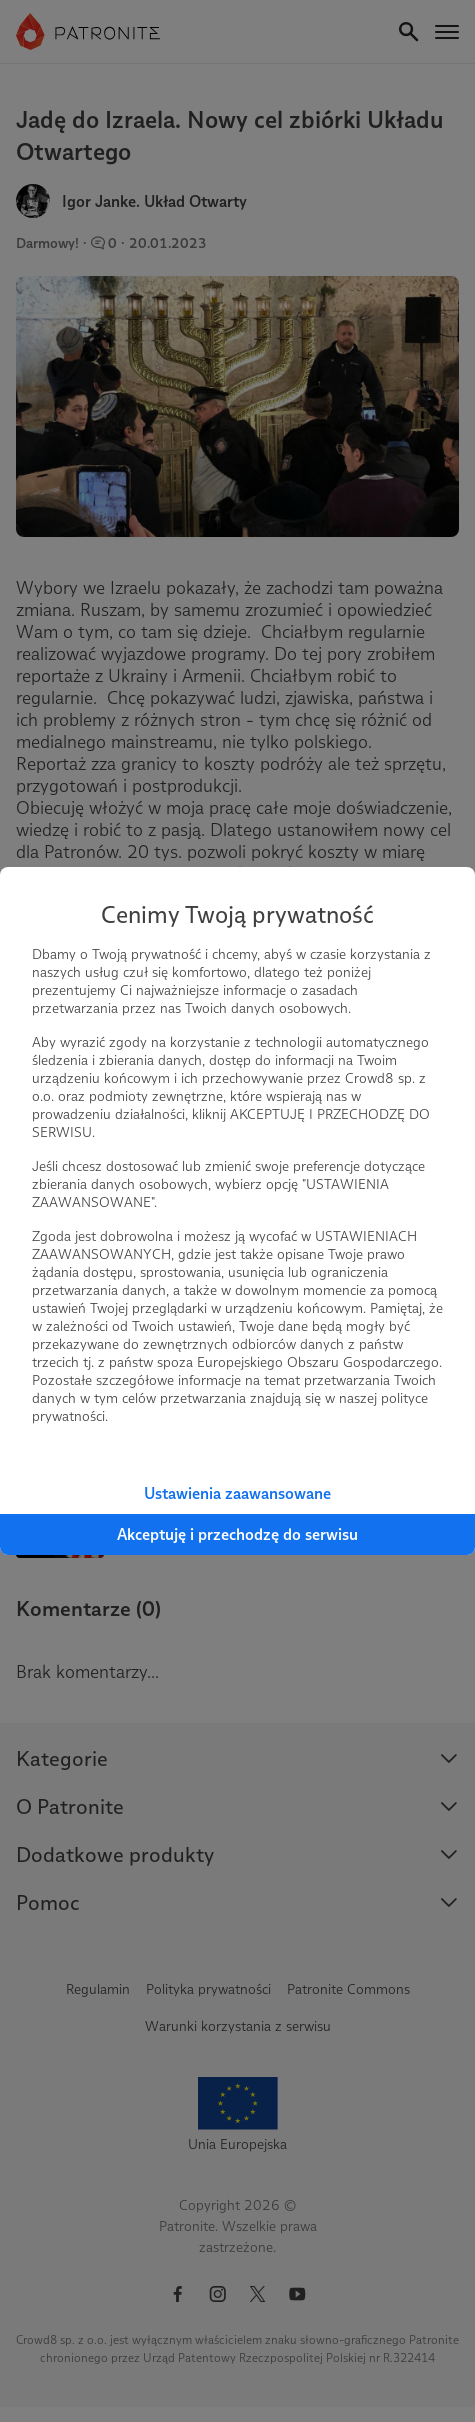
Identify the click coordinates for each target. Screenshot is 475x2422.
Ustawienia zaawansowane (237, 1493)
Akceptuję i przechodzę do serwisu (237, 1534)
